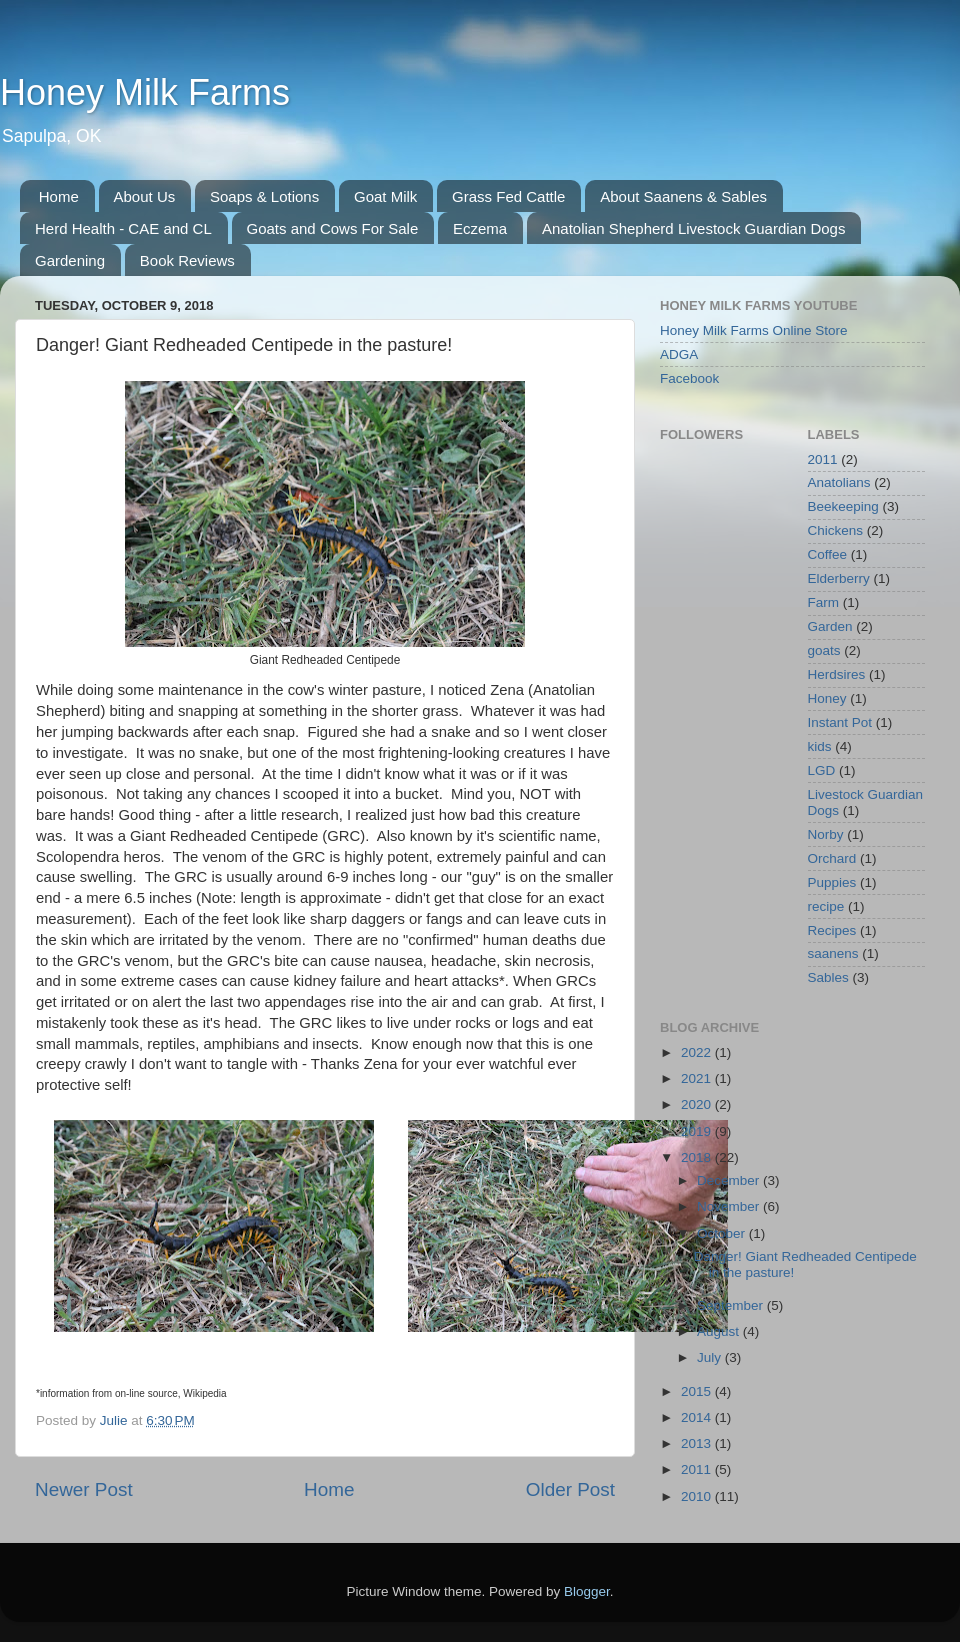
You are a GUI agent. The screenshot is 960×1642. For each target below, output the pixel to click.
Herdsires (837, 674)
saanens (833, 953)
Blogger (587, 1591)
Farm (824, 602)
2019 (698, 1131)
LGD (822, 770)
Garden (830, 626)
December (730, 1180)
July (711, 1357)
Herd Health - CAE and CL (123, 228)
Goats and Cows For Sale (333, 228)
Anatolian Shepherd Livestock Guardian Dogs (694, 228)
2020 (698, 1104)
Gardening (70, 260)
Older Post (570, 1489)
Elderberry (839, 578)
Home (59, 196)
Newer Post (84, 1489)
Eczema (480, 228)
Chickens (836, 530)
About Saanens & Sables (683, 196)
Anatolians (839, 482)
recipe (826, 906)
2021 (698, 1078)
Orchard (832, 858)
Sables (828, 977)
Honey (827, 698)
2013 (698, 1443)
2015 (698, 1391)
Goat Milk (385, 196)
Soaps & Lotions (264, 196)
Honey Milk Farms (145, 92)
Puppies (832, 882)
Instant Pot (840, 722)
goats (824, 650)
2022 (698, 1052)
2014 (698, 1417)
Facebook (689, 378)
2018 (698, 1157)
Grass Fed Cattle (508, 196)
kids (820, 746)
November (730, 1206)
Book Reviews (187, 260)
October (723, 1233)
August (720, 1331)
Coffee (828, 554)
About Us (145, 196)
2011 (823, 459)
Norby (826, 834)
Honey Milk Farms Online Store (754, 330)
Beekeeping (843, 506)
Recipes (832, 930)
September (732, 1305)
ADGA (679, 354)
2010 (698, 1496)
